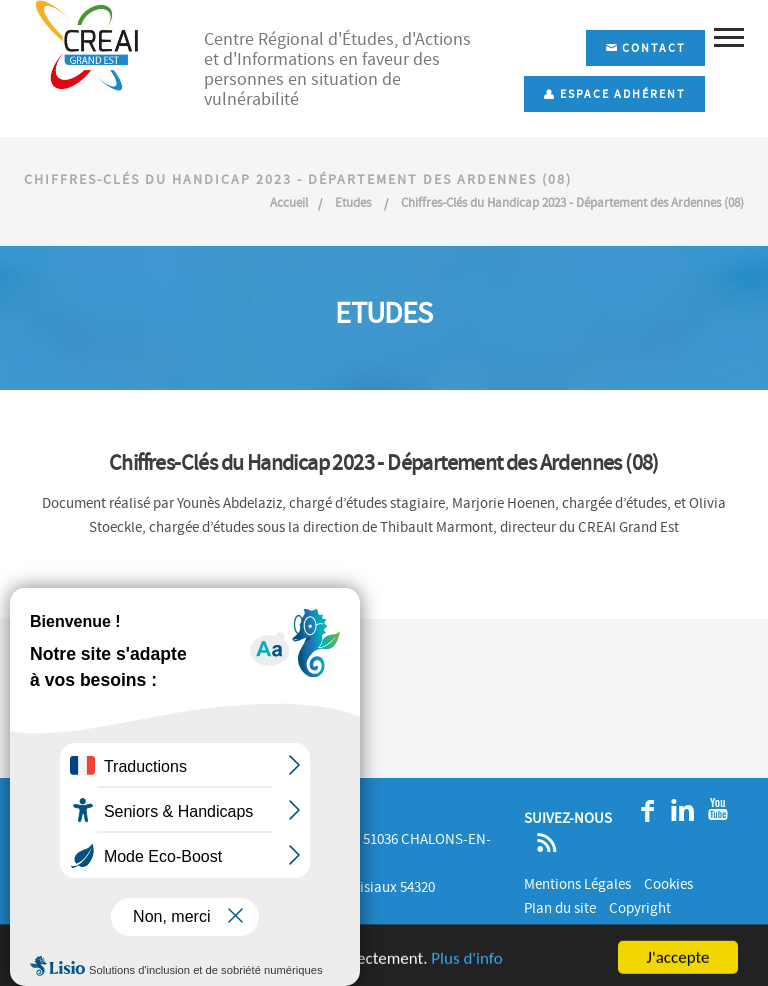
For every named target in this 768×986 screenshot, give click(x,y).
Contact (645, 48)
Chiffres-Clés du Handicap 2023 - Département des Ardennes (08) (572, 202)
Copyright (640, 908)
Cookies (668, 884)
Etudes (354, 202)
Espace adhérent (614, 94)
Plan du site (560, 908)
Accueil (289, 202)
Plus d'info (466, 968)
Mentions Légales (577, 884)
